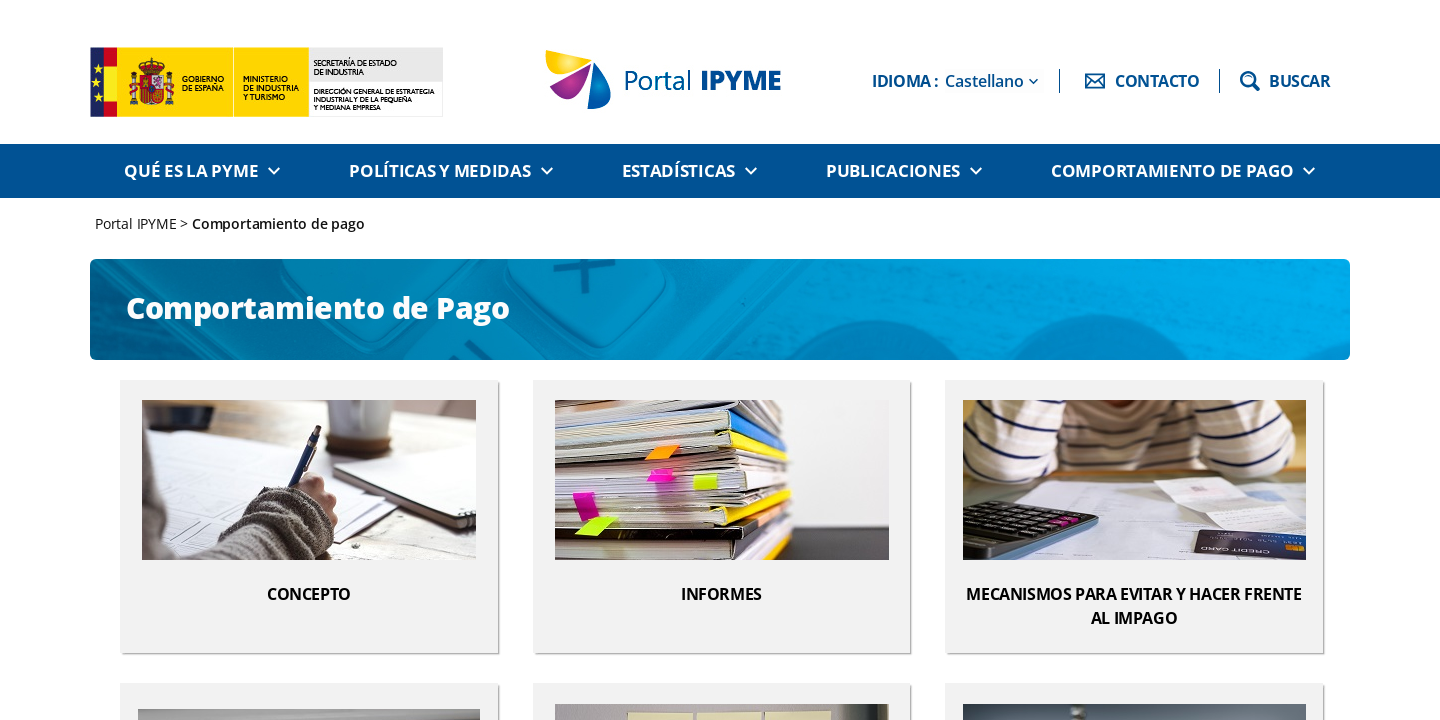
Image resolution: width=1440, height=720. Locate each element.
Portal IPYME (137, 223)
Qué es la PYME (191, 170)
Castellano (984, 81)
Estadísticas (678, 170)
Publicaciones (893, 170)
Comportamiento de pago (1172, 170)
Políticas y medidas (439, 170)
